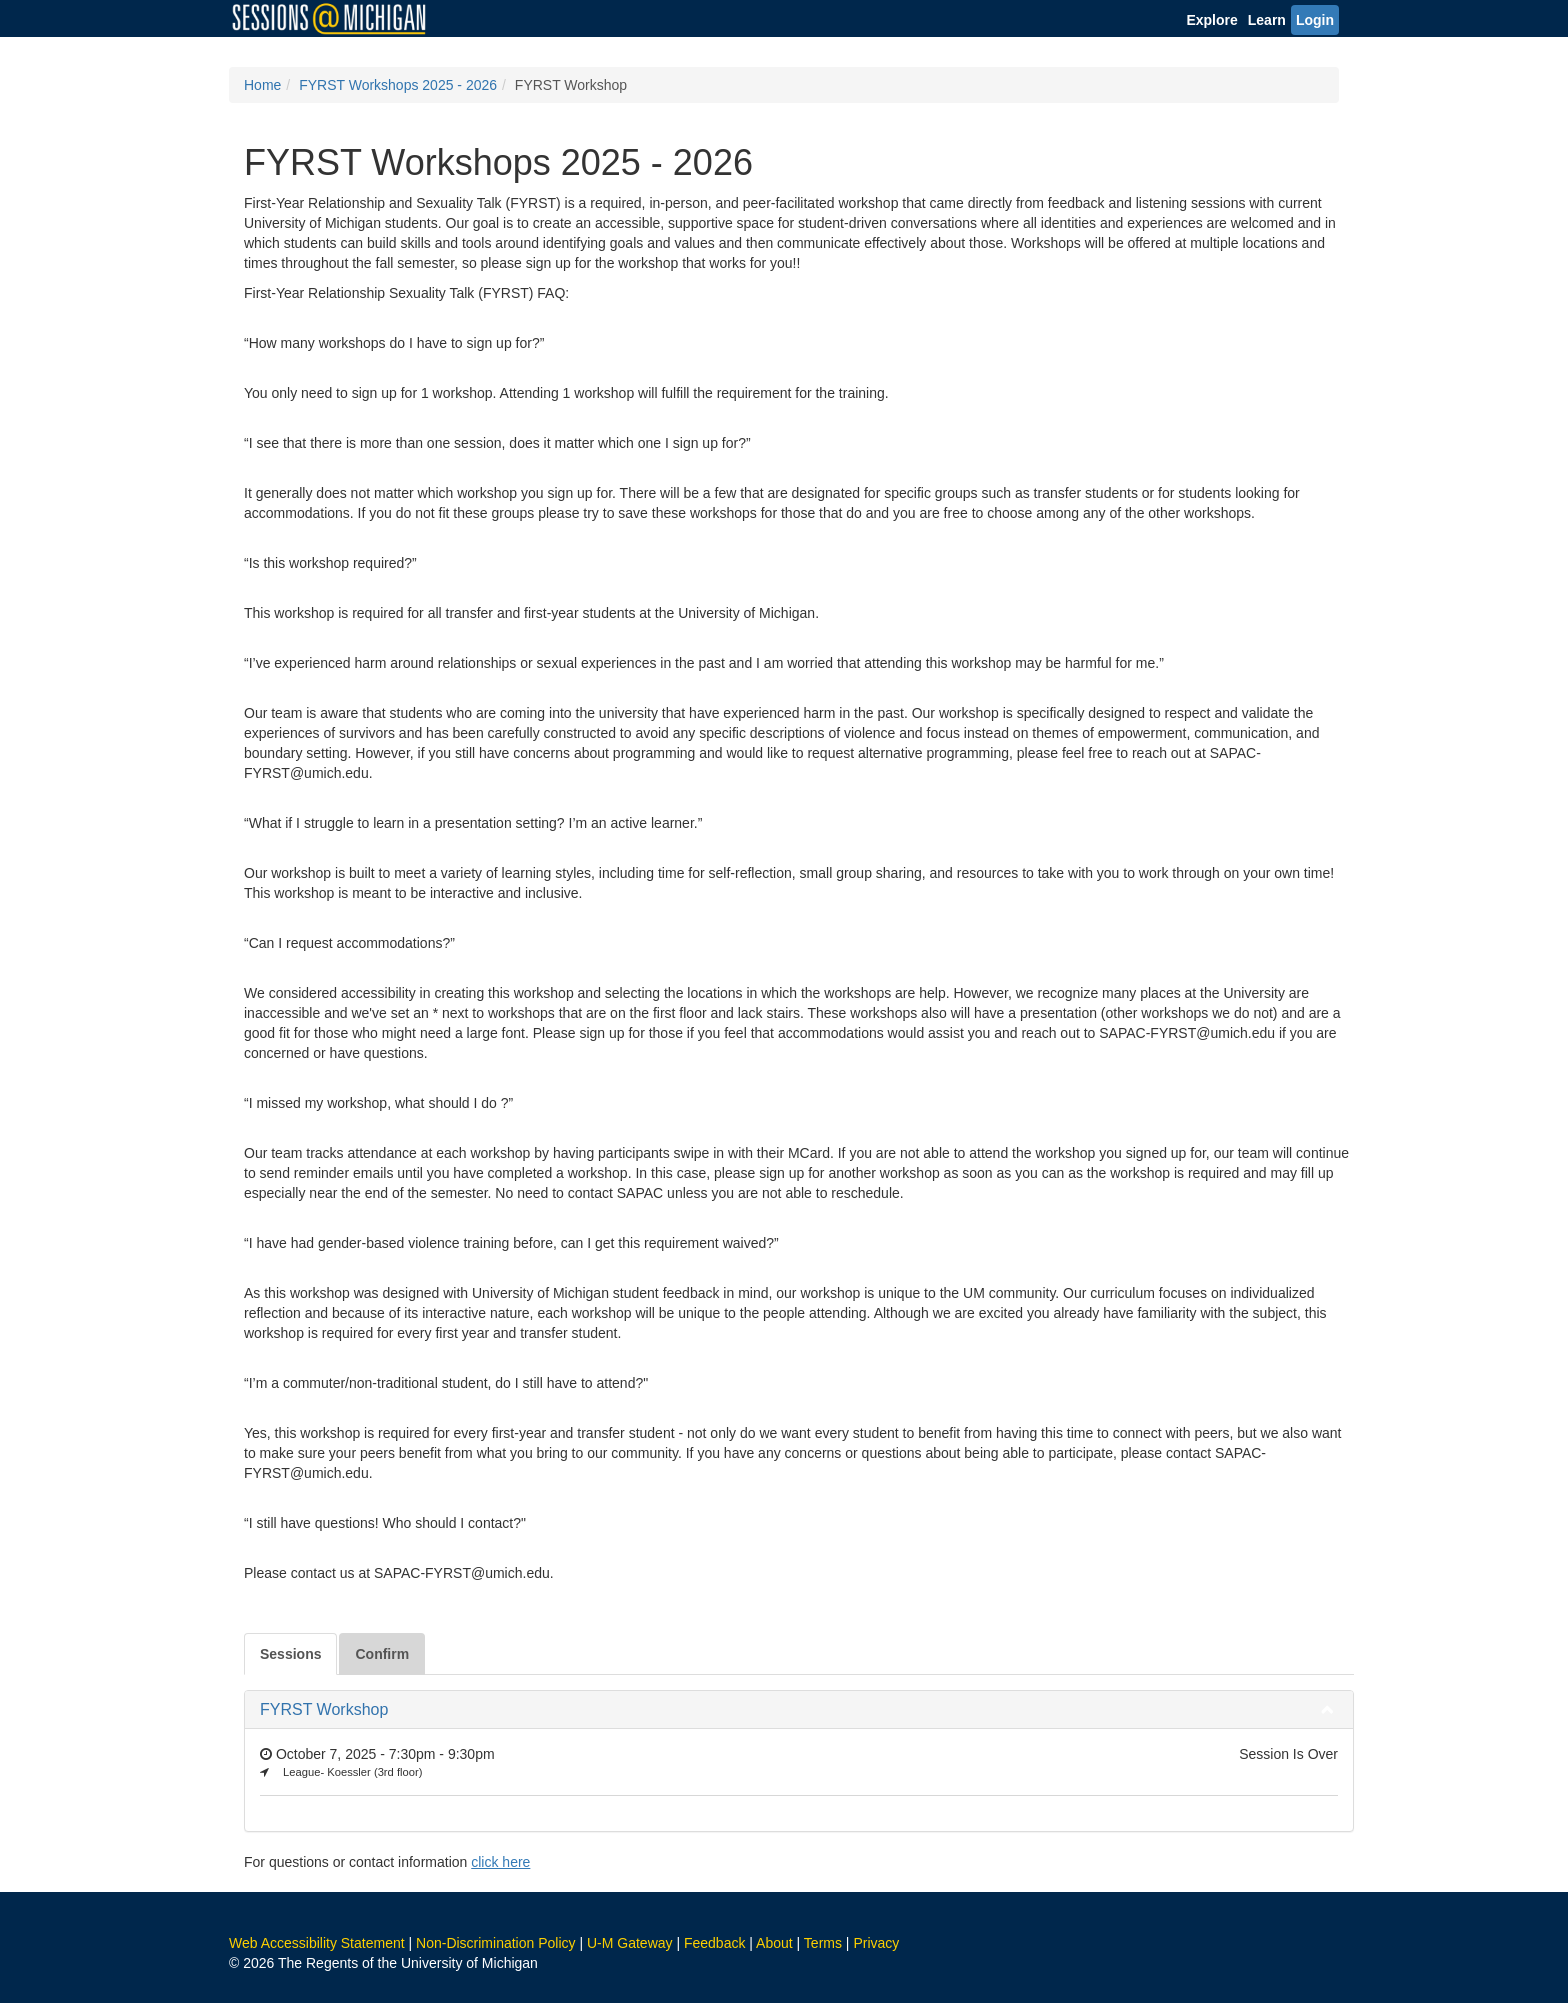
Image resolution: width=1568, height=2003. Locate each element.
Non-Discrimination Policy (496, 1943)
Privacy (876, 1943)
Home (262, 85)
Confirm (382, 1654)
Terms (823, 1943)
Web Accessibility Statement (317, 1943)
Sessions (290, 1654)
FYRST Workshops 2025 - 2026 (398, 85)
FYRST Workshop (324, 1709)
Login (1315, 20)
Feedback (714, 1943)
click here (500, 1862)
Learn (1267, 20)
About (774, 1943)
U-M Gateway (630, 1943)
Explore (1211, 20)
